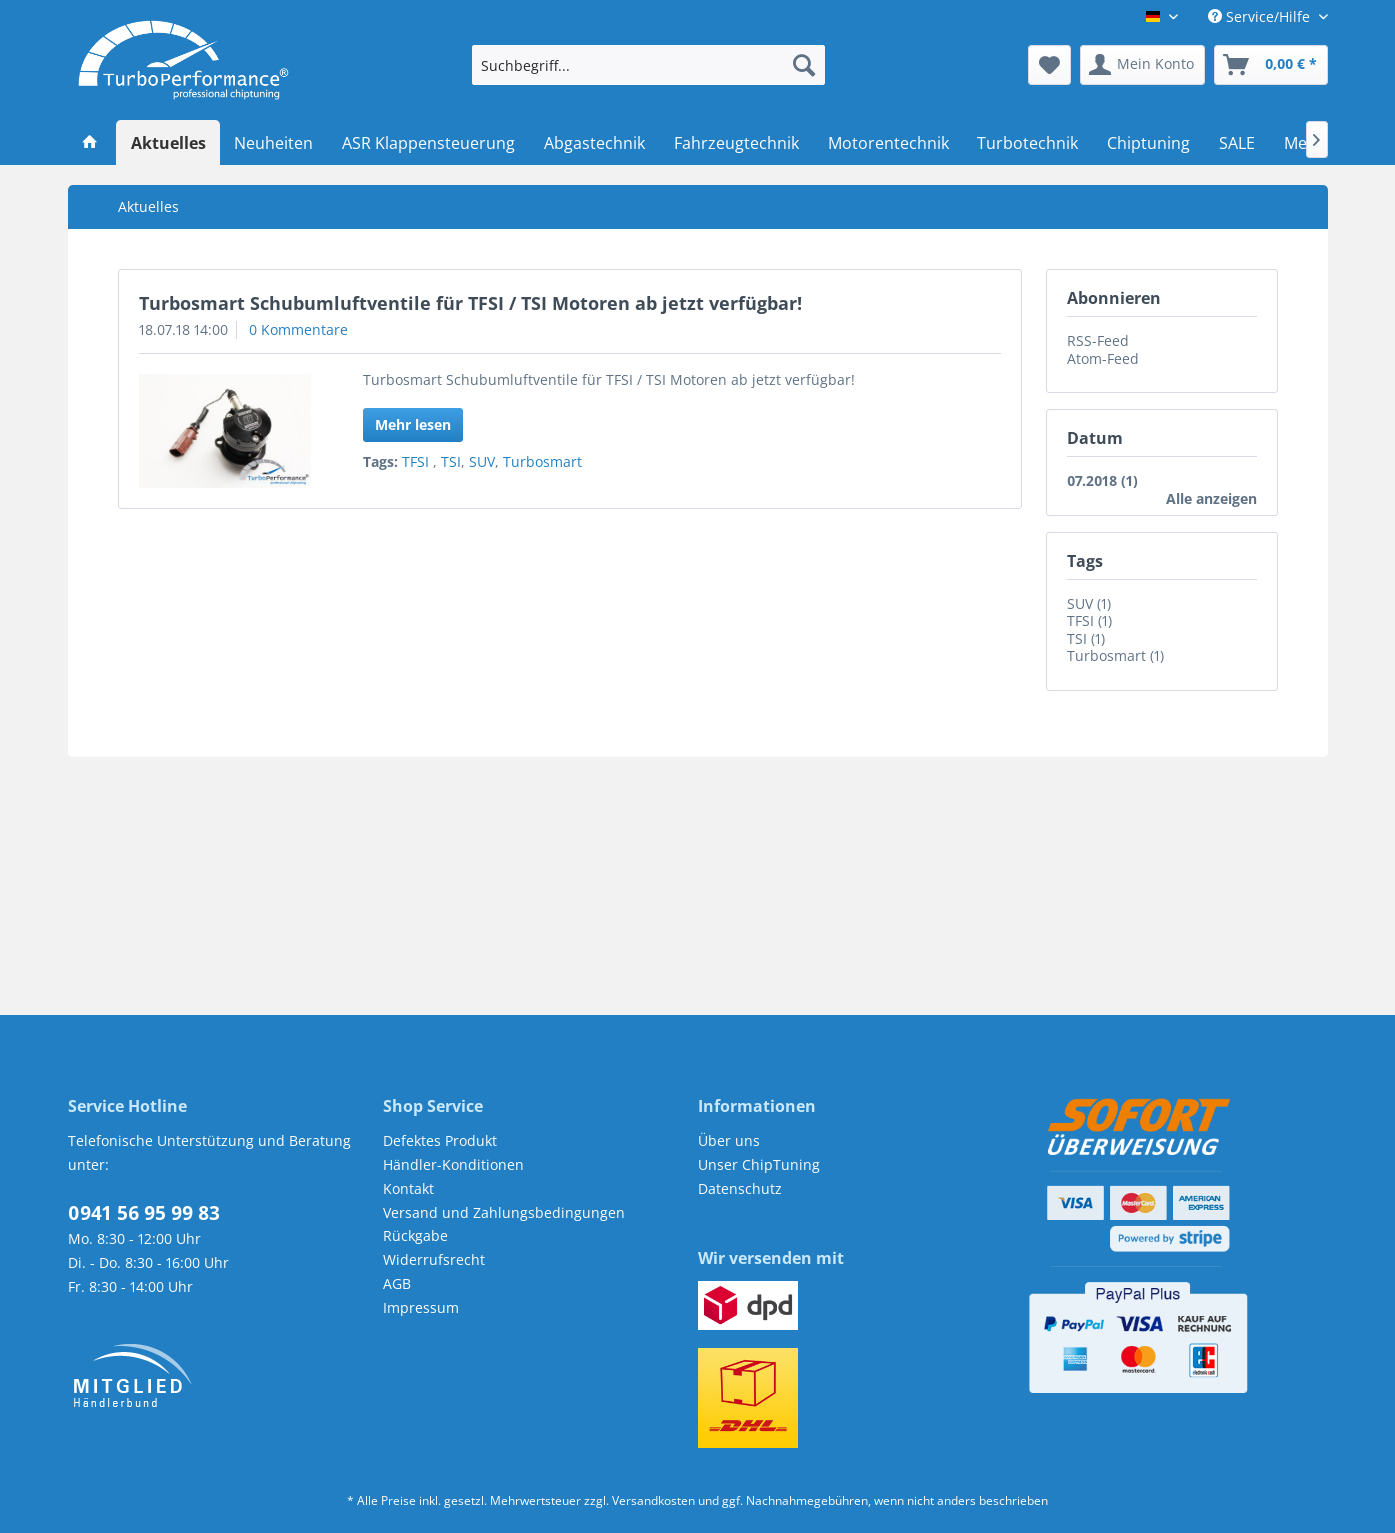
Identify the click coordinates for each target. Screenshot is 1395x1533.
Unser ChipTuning (759, 1164)
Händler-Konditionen (453, 1164)
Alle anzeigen (1211, 498)
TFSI (417, 461)
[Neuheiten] (274, 143)
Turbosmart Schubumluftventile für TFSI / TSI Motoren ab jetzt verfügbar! (470, 303)
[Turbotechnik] (1028, 143)
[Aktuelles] (168, 143)
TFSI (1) (1089, 620)
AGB (397, 1283)
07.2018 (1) (1102, 480)
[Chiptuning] (1149, 143)
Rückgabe (415, 1235)
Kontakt (408, 1188)
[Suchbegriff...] (648, 65)
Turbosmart (542, 461)
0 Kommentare (298, 329)
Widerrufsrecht (434, 1259)
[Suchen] (804, 65)
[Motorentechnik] (888, 143)
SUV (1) (1089, 603)
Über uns (729, 1140)
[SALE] (1237, 143)
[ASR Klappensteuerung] (429, 143)
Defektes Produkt (440, 1140)
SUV (482, 461)
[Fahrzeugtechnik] (736, 143)
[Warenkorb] (1271, 65)
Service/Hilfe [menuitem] (1261, 16)
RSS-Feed (1098, 340)
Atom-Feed (1103, 358)
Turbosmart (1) (1115, 655)
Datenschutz (740, 1188)
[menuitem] (648, 65)
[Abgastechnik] (595, 143)
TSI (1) (1086, 638)
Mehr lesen (413, 424)
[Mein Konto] (1142, 65)
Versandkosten (653, 1500)
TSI (451, 461)
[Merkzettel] (1049, 65)
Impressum (421, 1307)
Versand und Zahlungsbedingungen (504, 1212)
